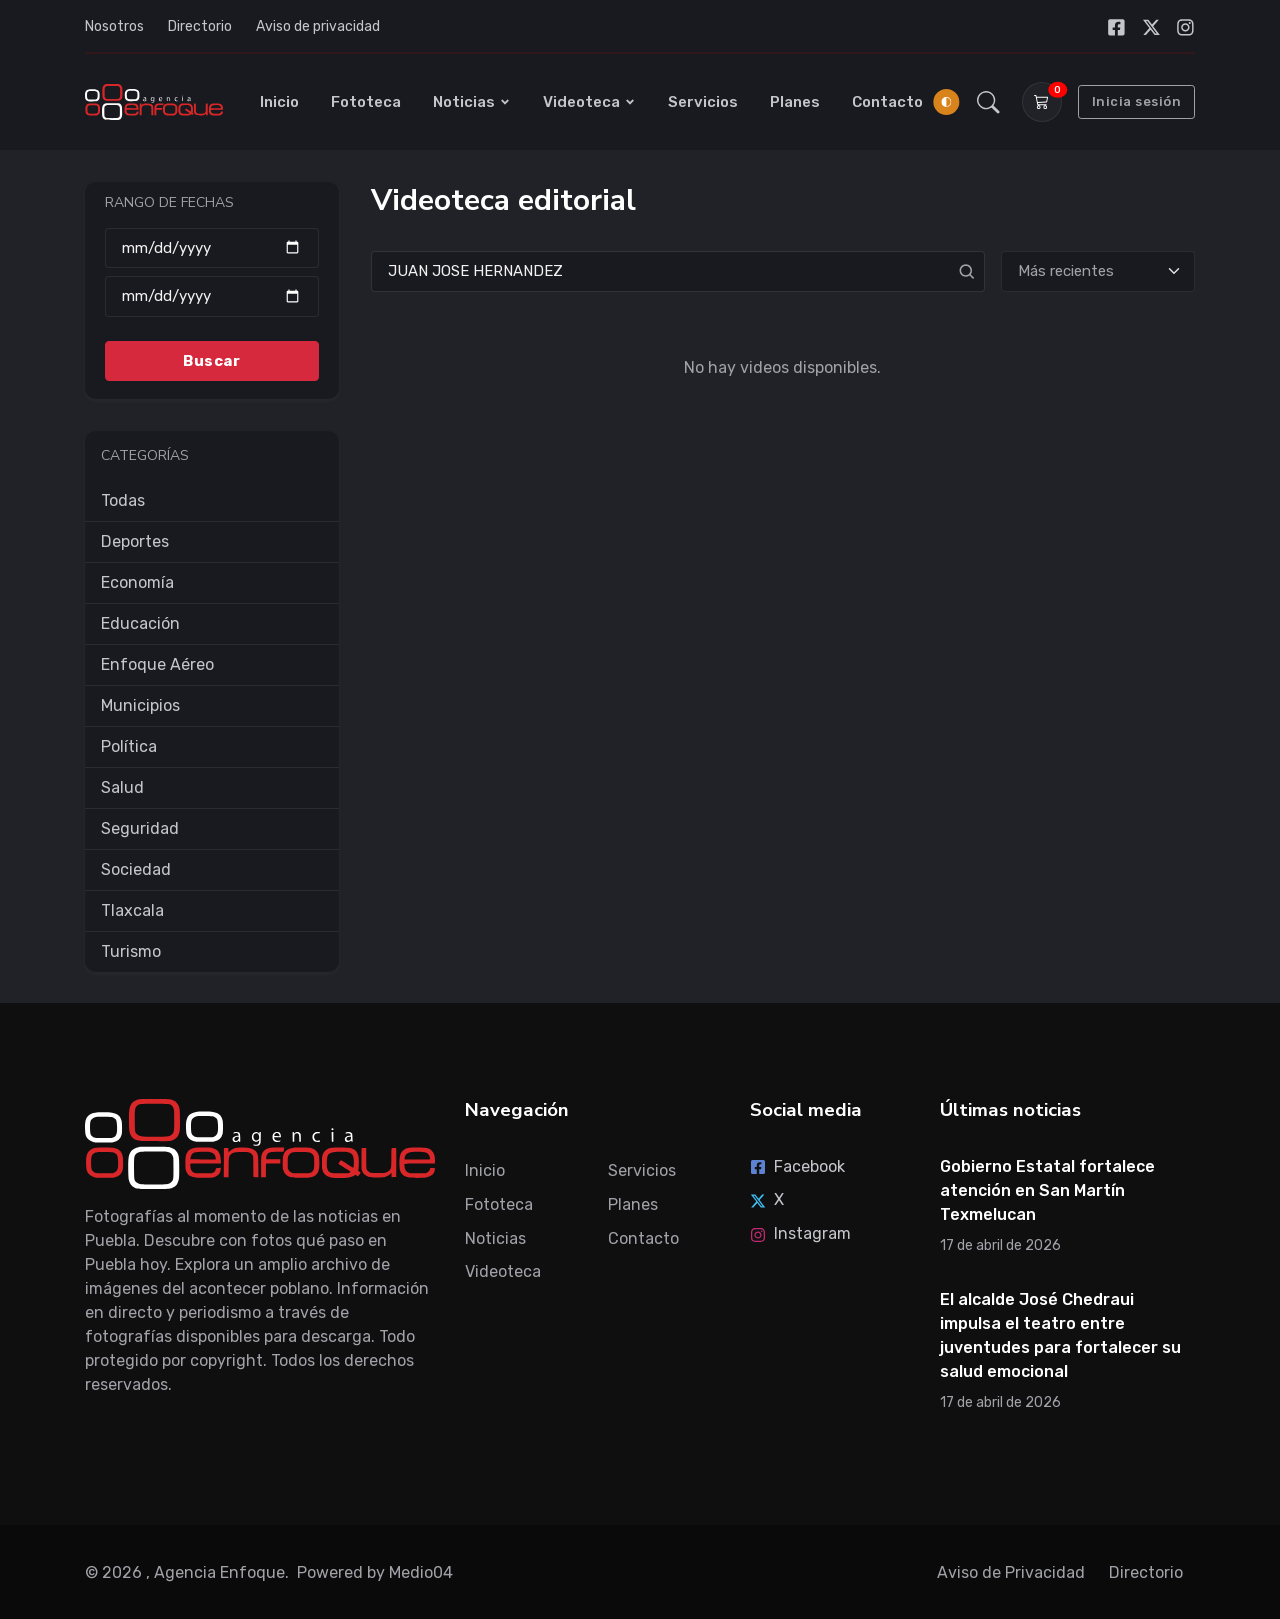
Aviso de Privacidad (1011, 1572)
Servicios (703, 102)
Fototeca (366, 102)
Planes (795, 102)
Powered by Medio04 (375, 1572)
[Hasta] (212, 296)
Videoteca (589, 102)
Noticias (472, 102)
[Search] (678, 271)
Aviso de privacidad (318, 26)
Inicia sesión (1137, 101)
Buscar (211, 360)
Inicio (279, 102)
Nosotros (114, 26)
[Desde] (212, 247)
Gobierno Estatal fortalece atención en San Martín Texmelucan (1047, 1190)
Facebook (797, 1166)
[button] (988, 102)
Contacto (887, 102)
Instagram (800, 1233)
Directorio (200, 26)
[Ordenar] (1098, 271)
